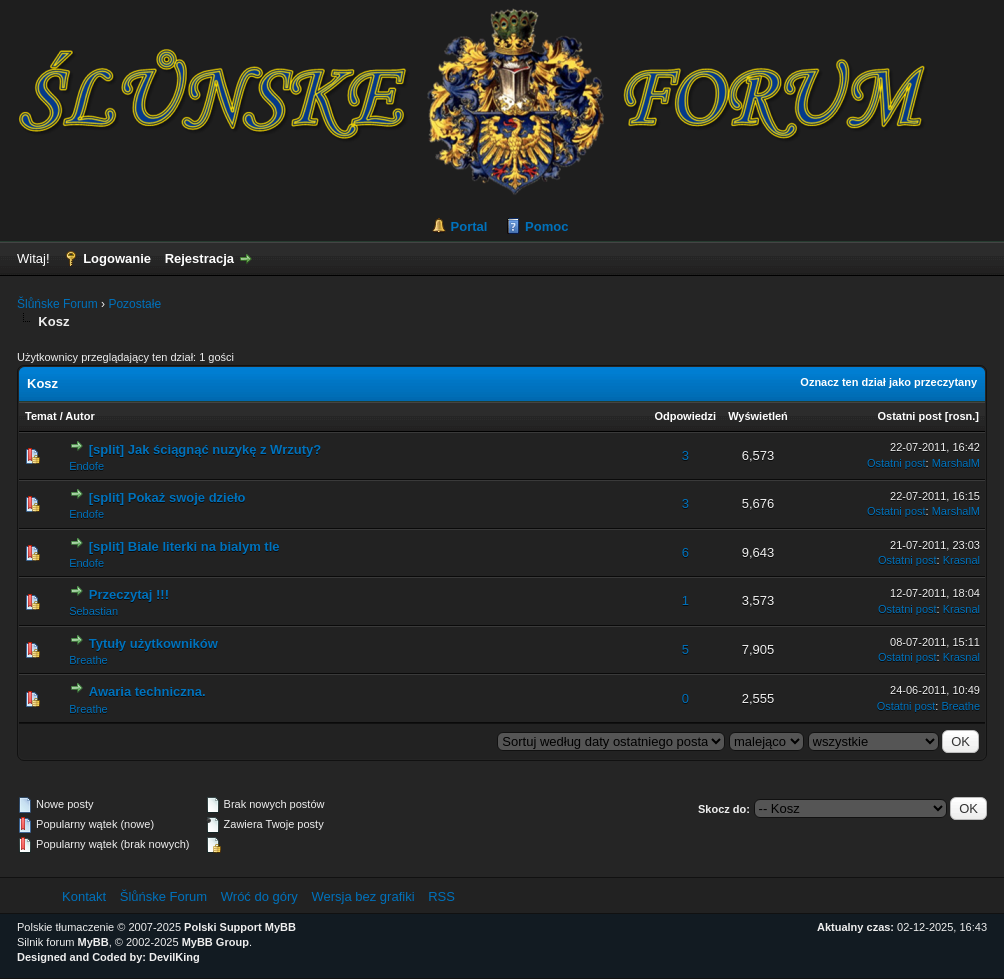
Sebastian (93, 611)
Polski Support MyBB (240, 927)
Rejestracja (199, 258)
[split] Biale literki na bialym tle (184, 546)
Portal (469, 226)
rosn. (961, 416)
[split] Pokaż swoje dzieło (167, 497)
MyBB (93, 942)
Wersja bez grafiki (362, 896)
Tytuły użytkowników (153, 643)
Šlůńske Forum (57, 304)
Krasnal (961, 560)
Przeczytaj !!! (129, 594)
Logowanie (117, 258)
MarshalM (956, 463)
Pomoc (546, 226)
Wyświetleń (758, 416)
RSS (441, 896)
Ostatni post (910, 416)
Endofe (86, 466)
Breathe (88, 660)
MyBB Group (215, 942)
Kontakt (84, 896)
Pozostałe (134, 304)
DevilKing (174, 957)
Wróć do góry (259, 896)
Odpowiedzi (685, 416)
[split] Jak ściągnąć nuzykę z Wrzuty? (205, 449)
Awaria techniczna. (147, 691)
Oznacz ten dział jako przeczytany (888, 382)
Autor (79, 416)
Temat (41, 416)
